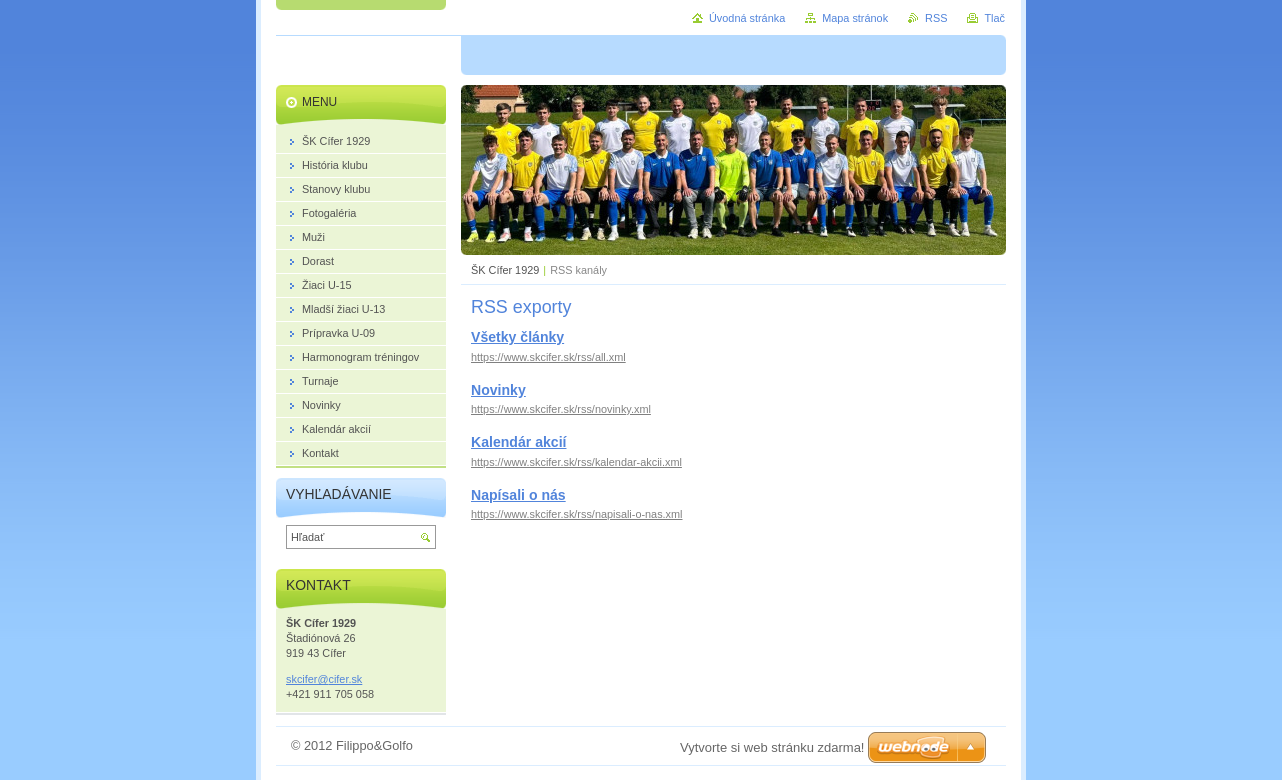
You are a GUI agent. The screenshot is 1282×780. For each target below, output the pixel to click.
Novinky (498, 390)
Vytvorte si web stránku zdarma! (772, 747)
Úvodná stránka (747, 18)
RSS (936, 18)
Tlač (994, 18)
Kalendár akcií (518, 442)
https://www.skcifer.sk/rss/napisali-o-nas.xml (577, 514)
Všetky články (517, 337)
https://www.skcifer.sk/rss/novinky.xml (561, 409)
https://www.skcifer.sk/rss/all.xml (548, 357)
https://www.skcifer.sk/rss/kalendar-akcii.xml (576, 462)
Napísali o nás (518, 495)
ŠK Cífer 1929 (505, 270)
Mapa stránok (855, 18)
